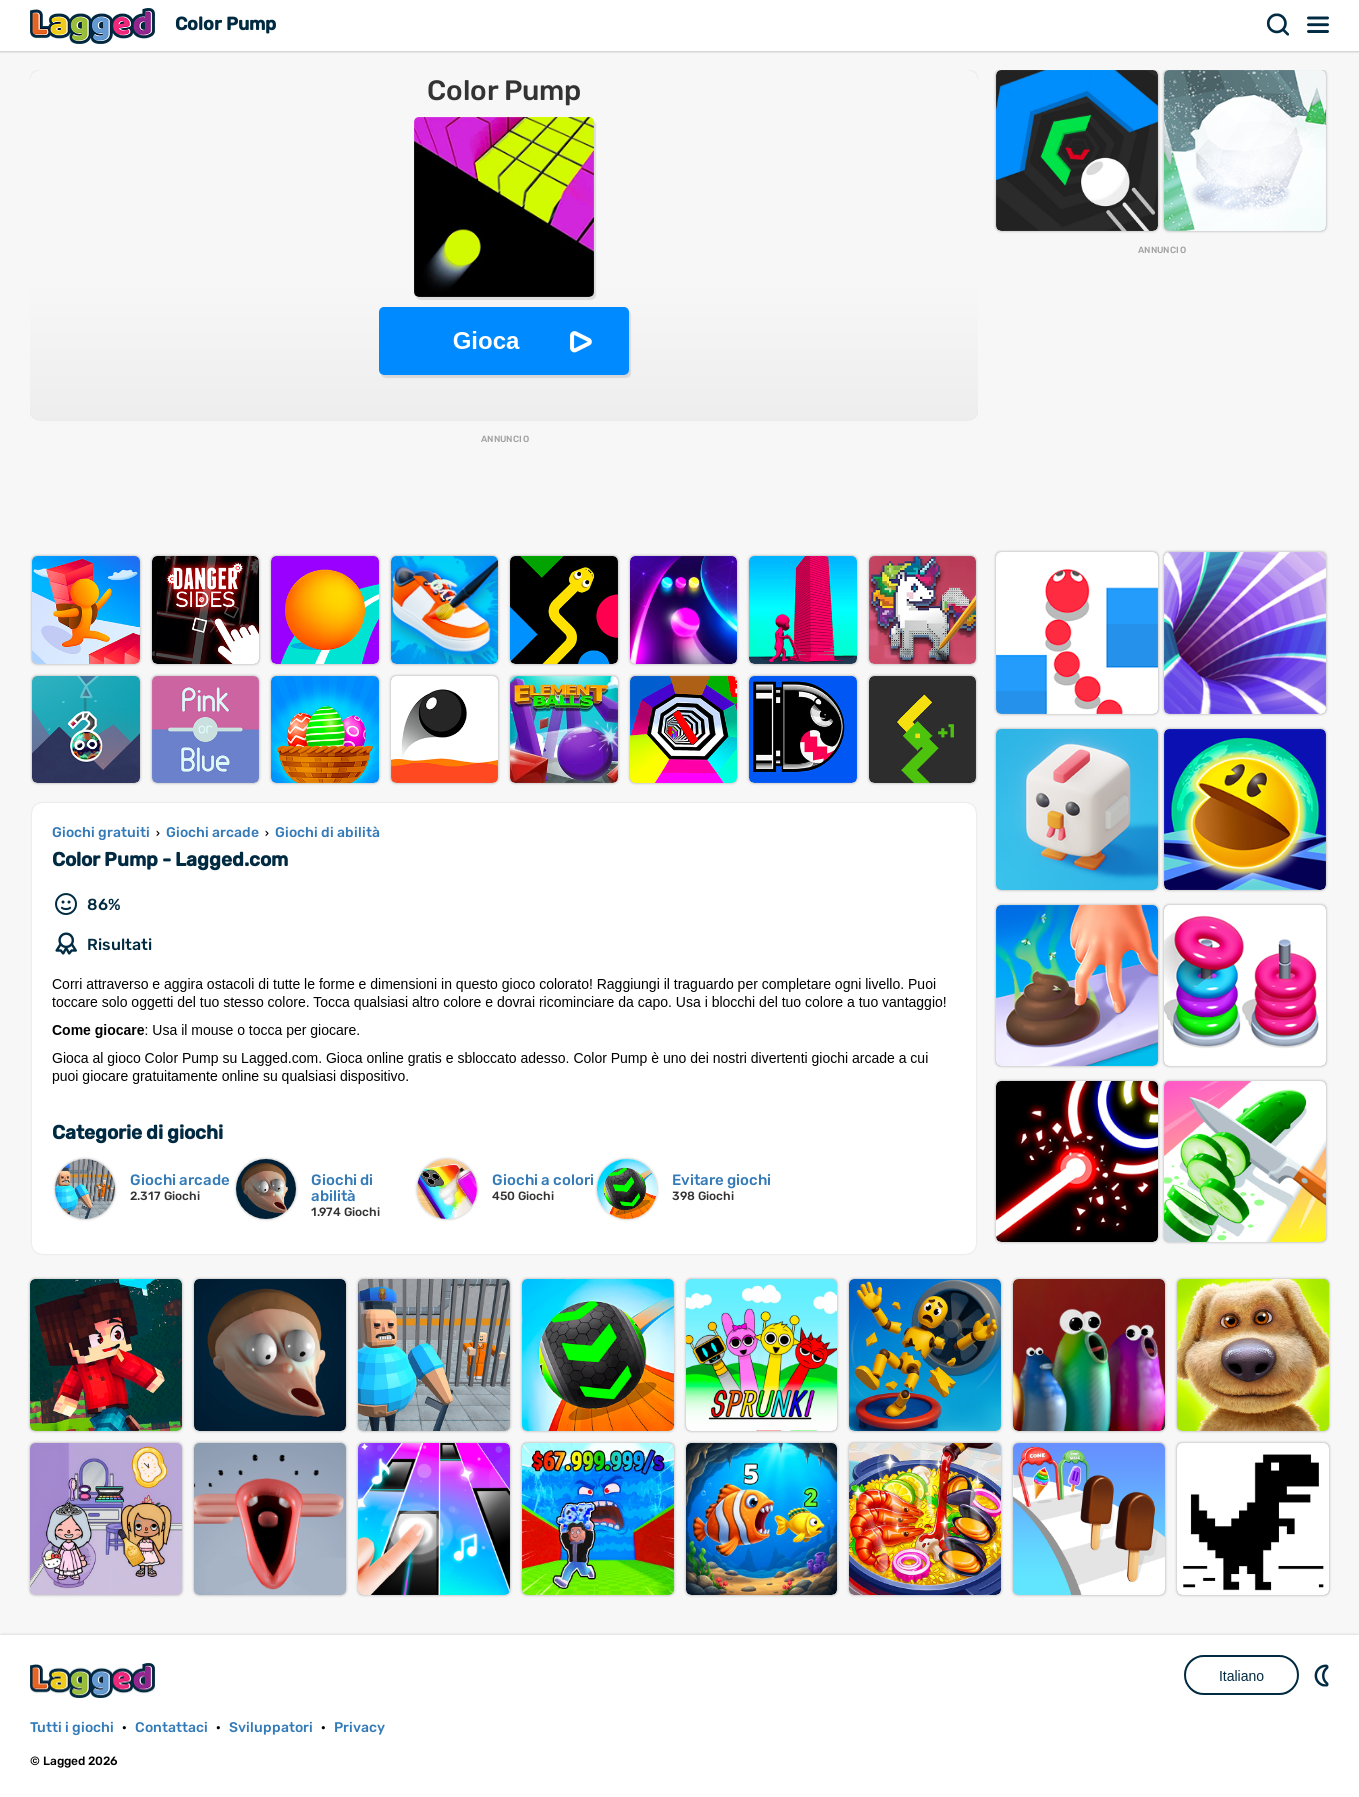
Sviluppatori (271, 1727)
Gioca (486, 340)
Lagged (95, 25)
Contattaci (171, 1727)
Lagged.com (95, 1680)
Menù (1319, 25)
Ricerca (1279, 25)
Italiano (1241, 1676)
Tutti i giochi (72, 1727)
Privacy (359, 1727)
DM (1324, 1675)
